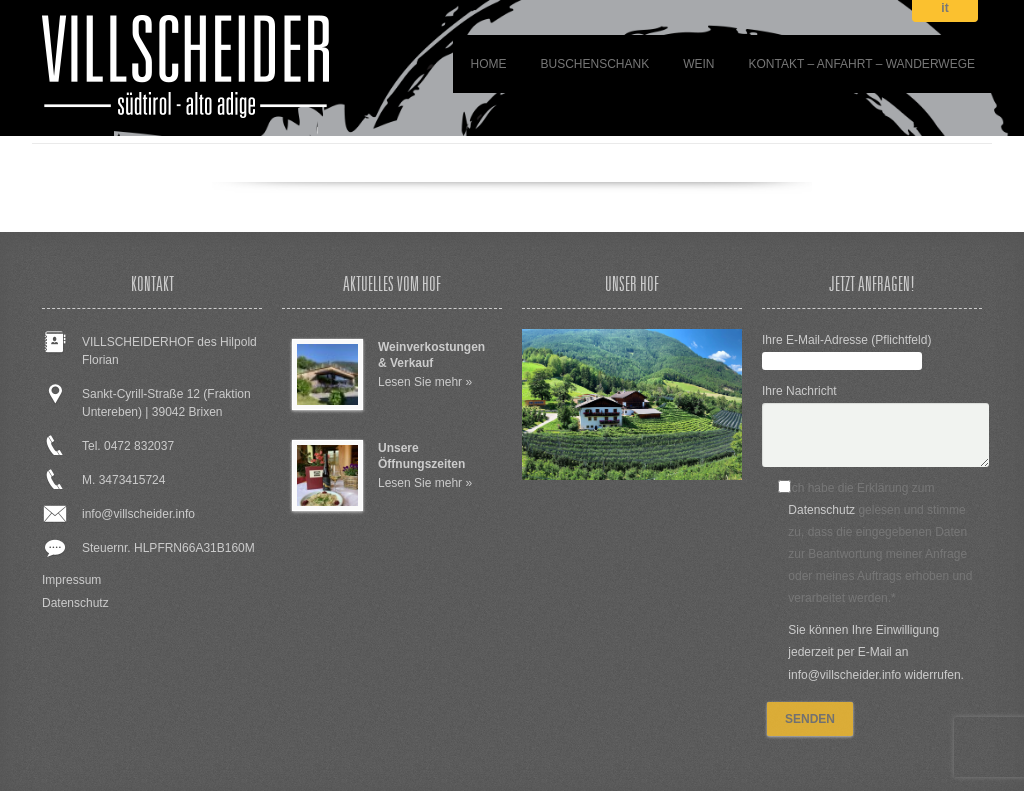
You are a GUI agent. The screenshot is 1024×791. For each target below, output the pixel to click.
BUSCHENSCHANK (594, 64)
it (944, 8)
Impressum (71, 580)
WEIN (698, 64)
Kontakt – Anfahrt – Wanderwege (862, 64)
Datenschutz (75, 603)
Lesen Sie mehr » (425, 382)
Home (488, 64)
